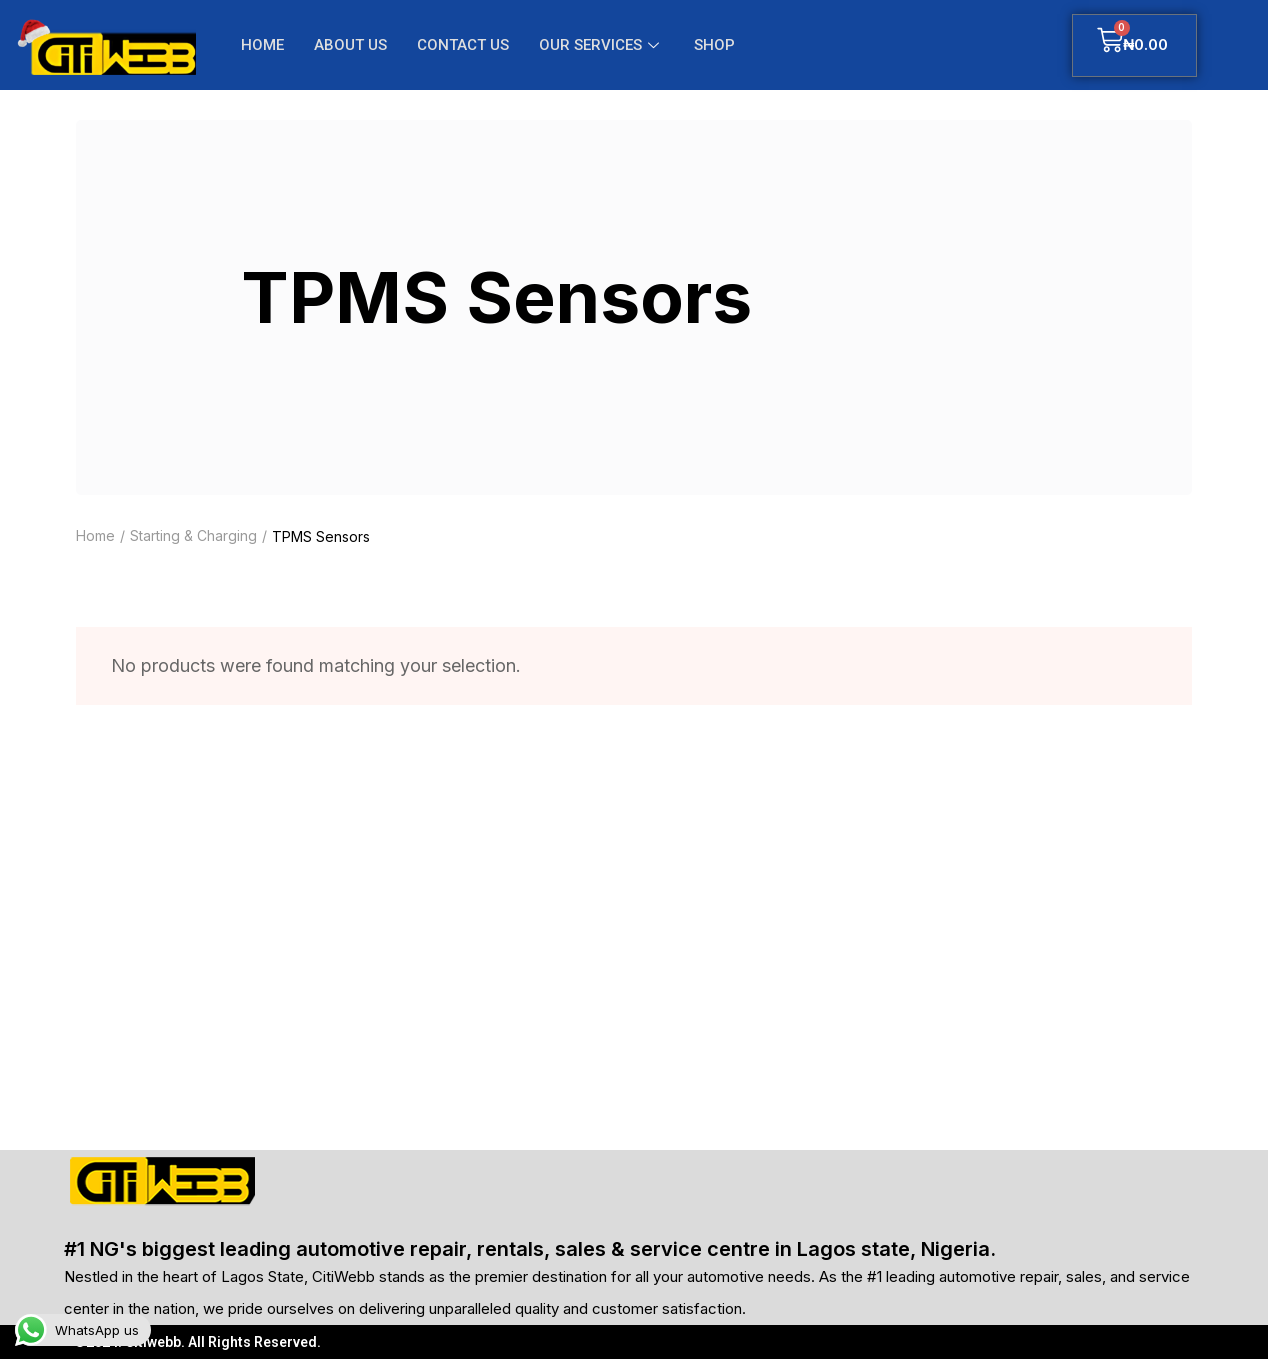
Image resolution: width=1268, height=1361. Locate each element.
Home (95, 536)
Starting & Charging (193, 536)
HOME (262, 45)
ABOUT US (350, 45)
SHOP (714, 45)
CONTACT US (463, 45)
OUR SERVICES (601, 45)
